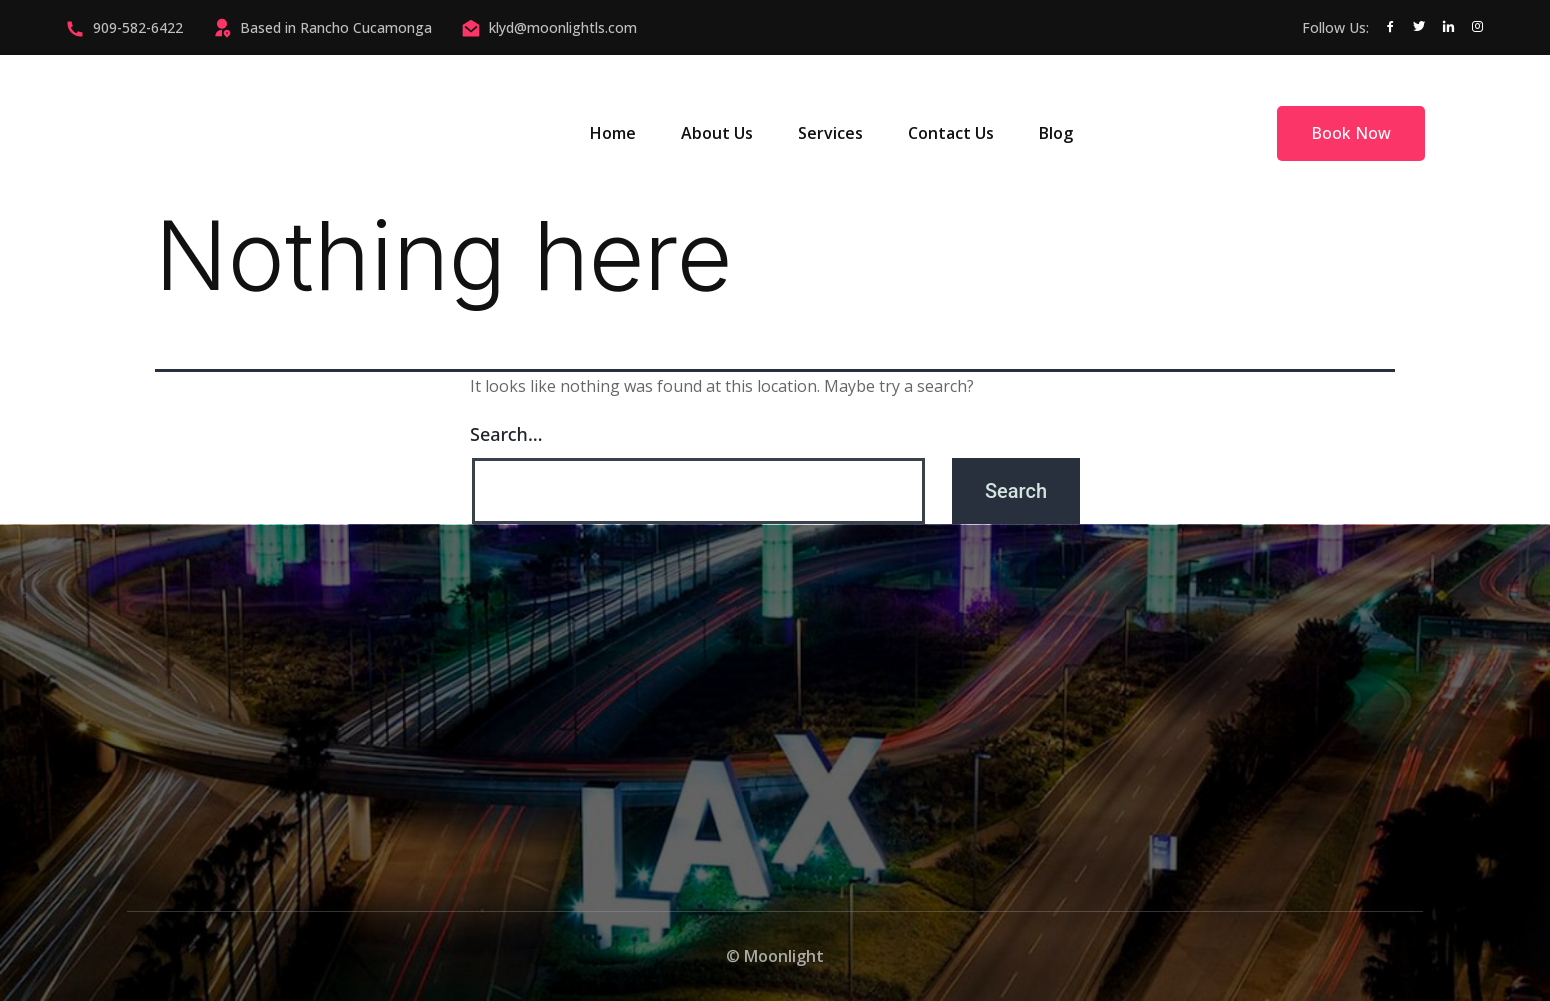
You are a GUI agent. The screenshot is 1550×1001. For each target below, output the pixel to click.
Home (613, 133)
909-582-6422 (138, 27)
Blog (1056, 133)
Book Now (1351, 133)
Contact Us (951, 133)
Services (830, 133)
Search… (506, 434)
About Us (717, 133)
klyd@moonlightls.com (563, 27)
